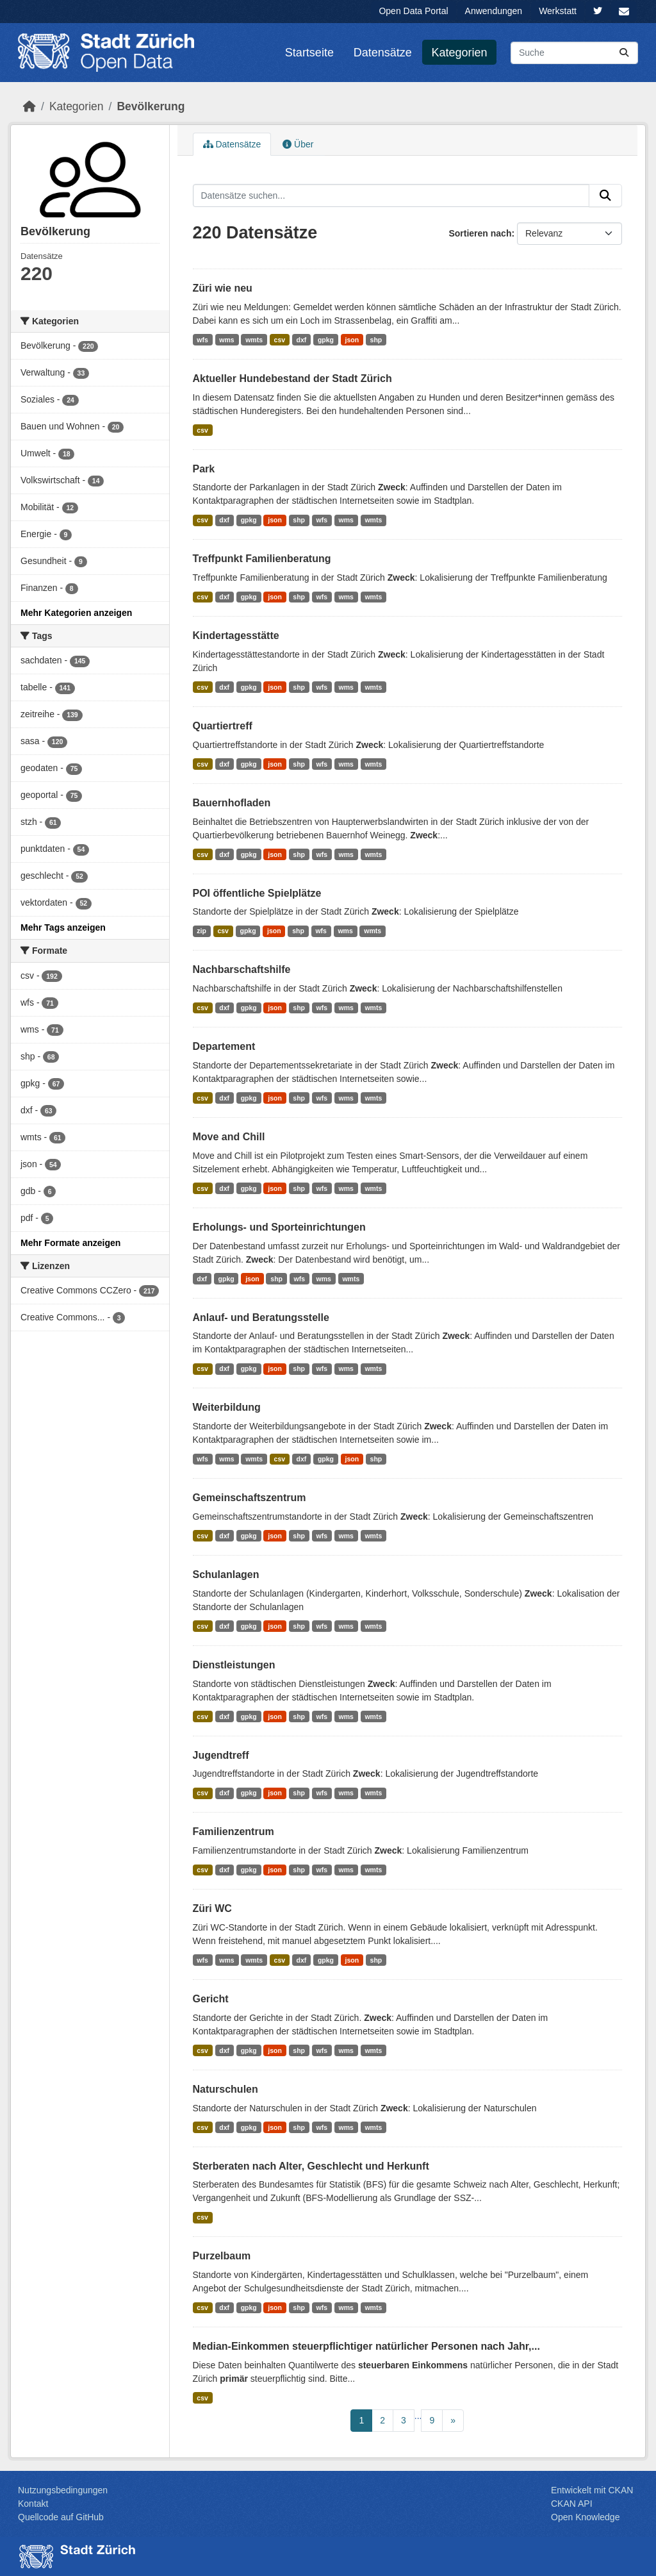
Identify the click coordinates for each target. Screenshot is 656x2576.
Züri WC (212, 1908)
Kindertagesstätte (236, 635)
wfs (202, 340)
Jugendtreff (221, 1755)
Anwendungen (494, 11)
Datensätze (383, 52)
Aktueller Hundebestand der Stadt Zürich (292, 378)
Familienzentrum (233, 1831)
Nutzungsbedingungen (63, 2490)
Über (298, 144)
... (418, 2416)
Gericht (211, 1998)
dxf (302, 340)
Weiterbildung (227, 1407)
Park (204, 468)
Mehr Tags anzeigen (63, 927)
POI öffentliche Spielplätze (257, 893)
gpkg (326, 340)
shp (376, 340)
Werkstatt (558, 11)
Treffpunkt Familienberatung (262, 558)
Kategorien (460, 52)
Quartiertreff (222, 725)
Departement (224, 1046)
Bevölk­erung (150, 106)
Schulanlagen (226, 1574)
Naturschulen (225, 2089)
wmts (254, 340)
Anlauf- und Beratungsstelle (261, 1317)
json (352, 340)
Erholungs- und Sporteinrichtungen (279, 1227)
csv (280, 340)
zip (201, 931)
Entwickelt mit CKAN (592, 2490)
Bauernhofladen (232, 802)
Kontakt (33, 2503)
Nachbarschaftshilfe (242, 969)
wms (226, 340)
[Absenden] (624, 53)
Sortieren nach (479, 233)
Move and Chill (229, 1136)
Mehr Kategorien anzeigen (76, 613)
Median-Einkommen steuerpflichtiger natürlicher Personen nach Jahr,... (366, 2346)
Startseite (309, 52)
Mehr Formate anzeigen (70, 1243)
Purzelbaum (222, 2255)
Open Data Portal (413, 11)
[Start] (29, 106)
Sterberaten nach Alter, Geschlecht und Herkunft (311, 2166)
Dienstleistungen (234, 1664)
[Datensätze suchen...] (574, 53)
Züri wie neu (222, 288)
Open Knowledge (585, 2517)
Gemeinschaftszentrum (249, 1497)
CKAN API (572, 2503)
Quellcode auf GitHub (61, 2517)
